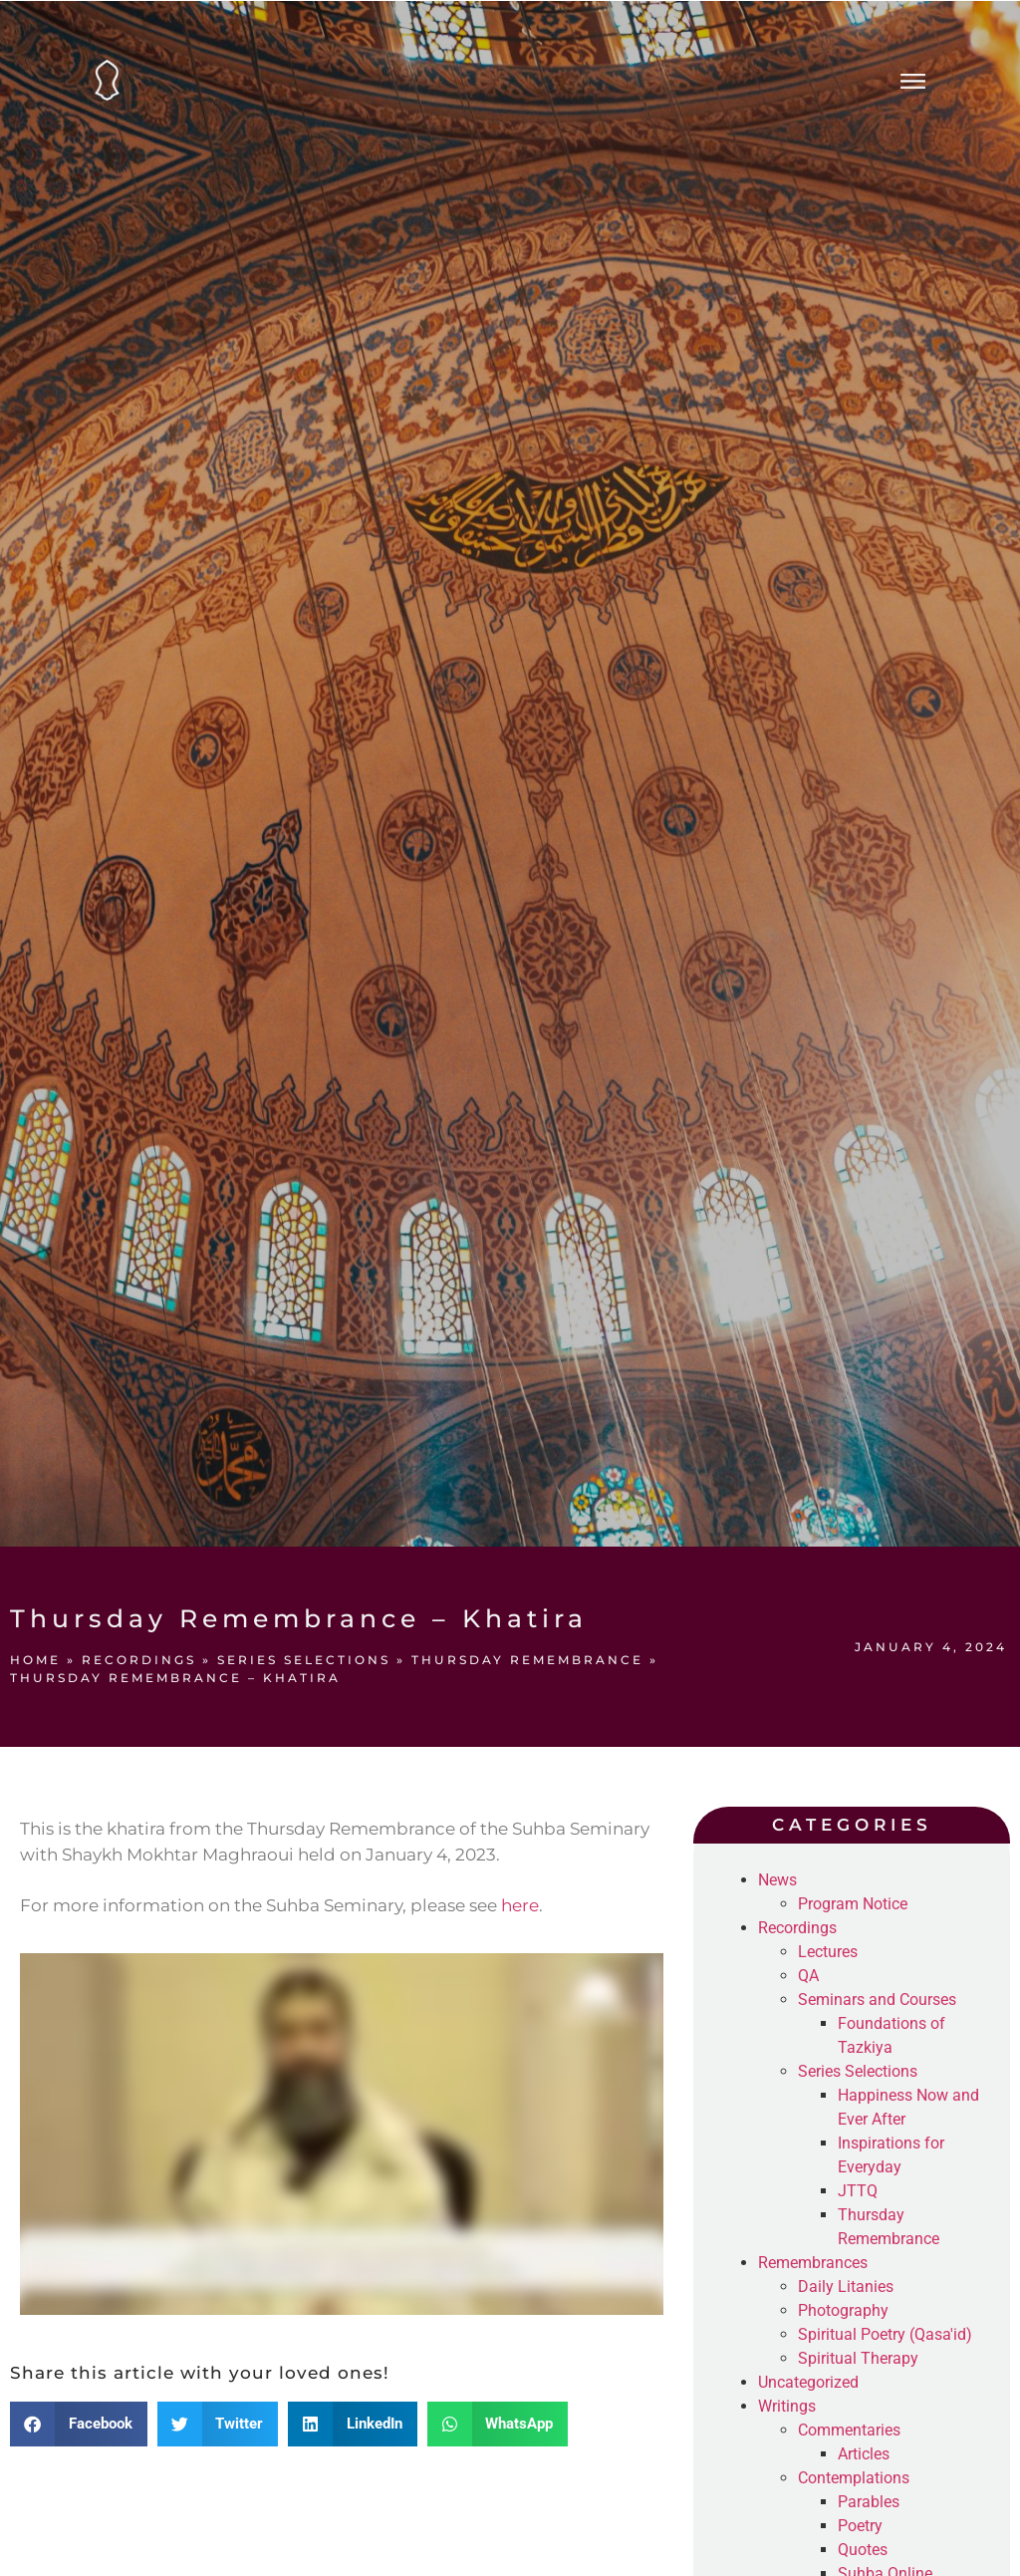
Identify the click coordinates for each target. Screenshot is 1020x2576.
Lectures (828, 1951)
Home (35, 1659)
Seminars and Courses (877, 1999)
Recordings (139, 1659)
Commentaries (849, 2430)
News (777, 1879)
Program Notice (852, 1903)
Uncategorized (808, 2382)
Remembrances (813, 2262)
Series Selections (303, 1659)
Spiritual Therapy (858, 2358)
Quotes (863, 2549)
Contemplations (853, 2477)
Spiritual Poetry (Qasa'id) (885, 2334)
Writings (787, 2406)
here (520, 1905)
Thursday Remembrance (527, 1659)
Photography (843, 2310)
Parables (868, 2501)
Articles (864, 2453)
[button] (78, 2424)
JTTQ (858, 2190)
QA (808, 1975)
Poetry (860, 2525)
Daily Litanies (845, 2286)
